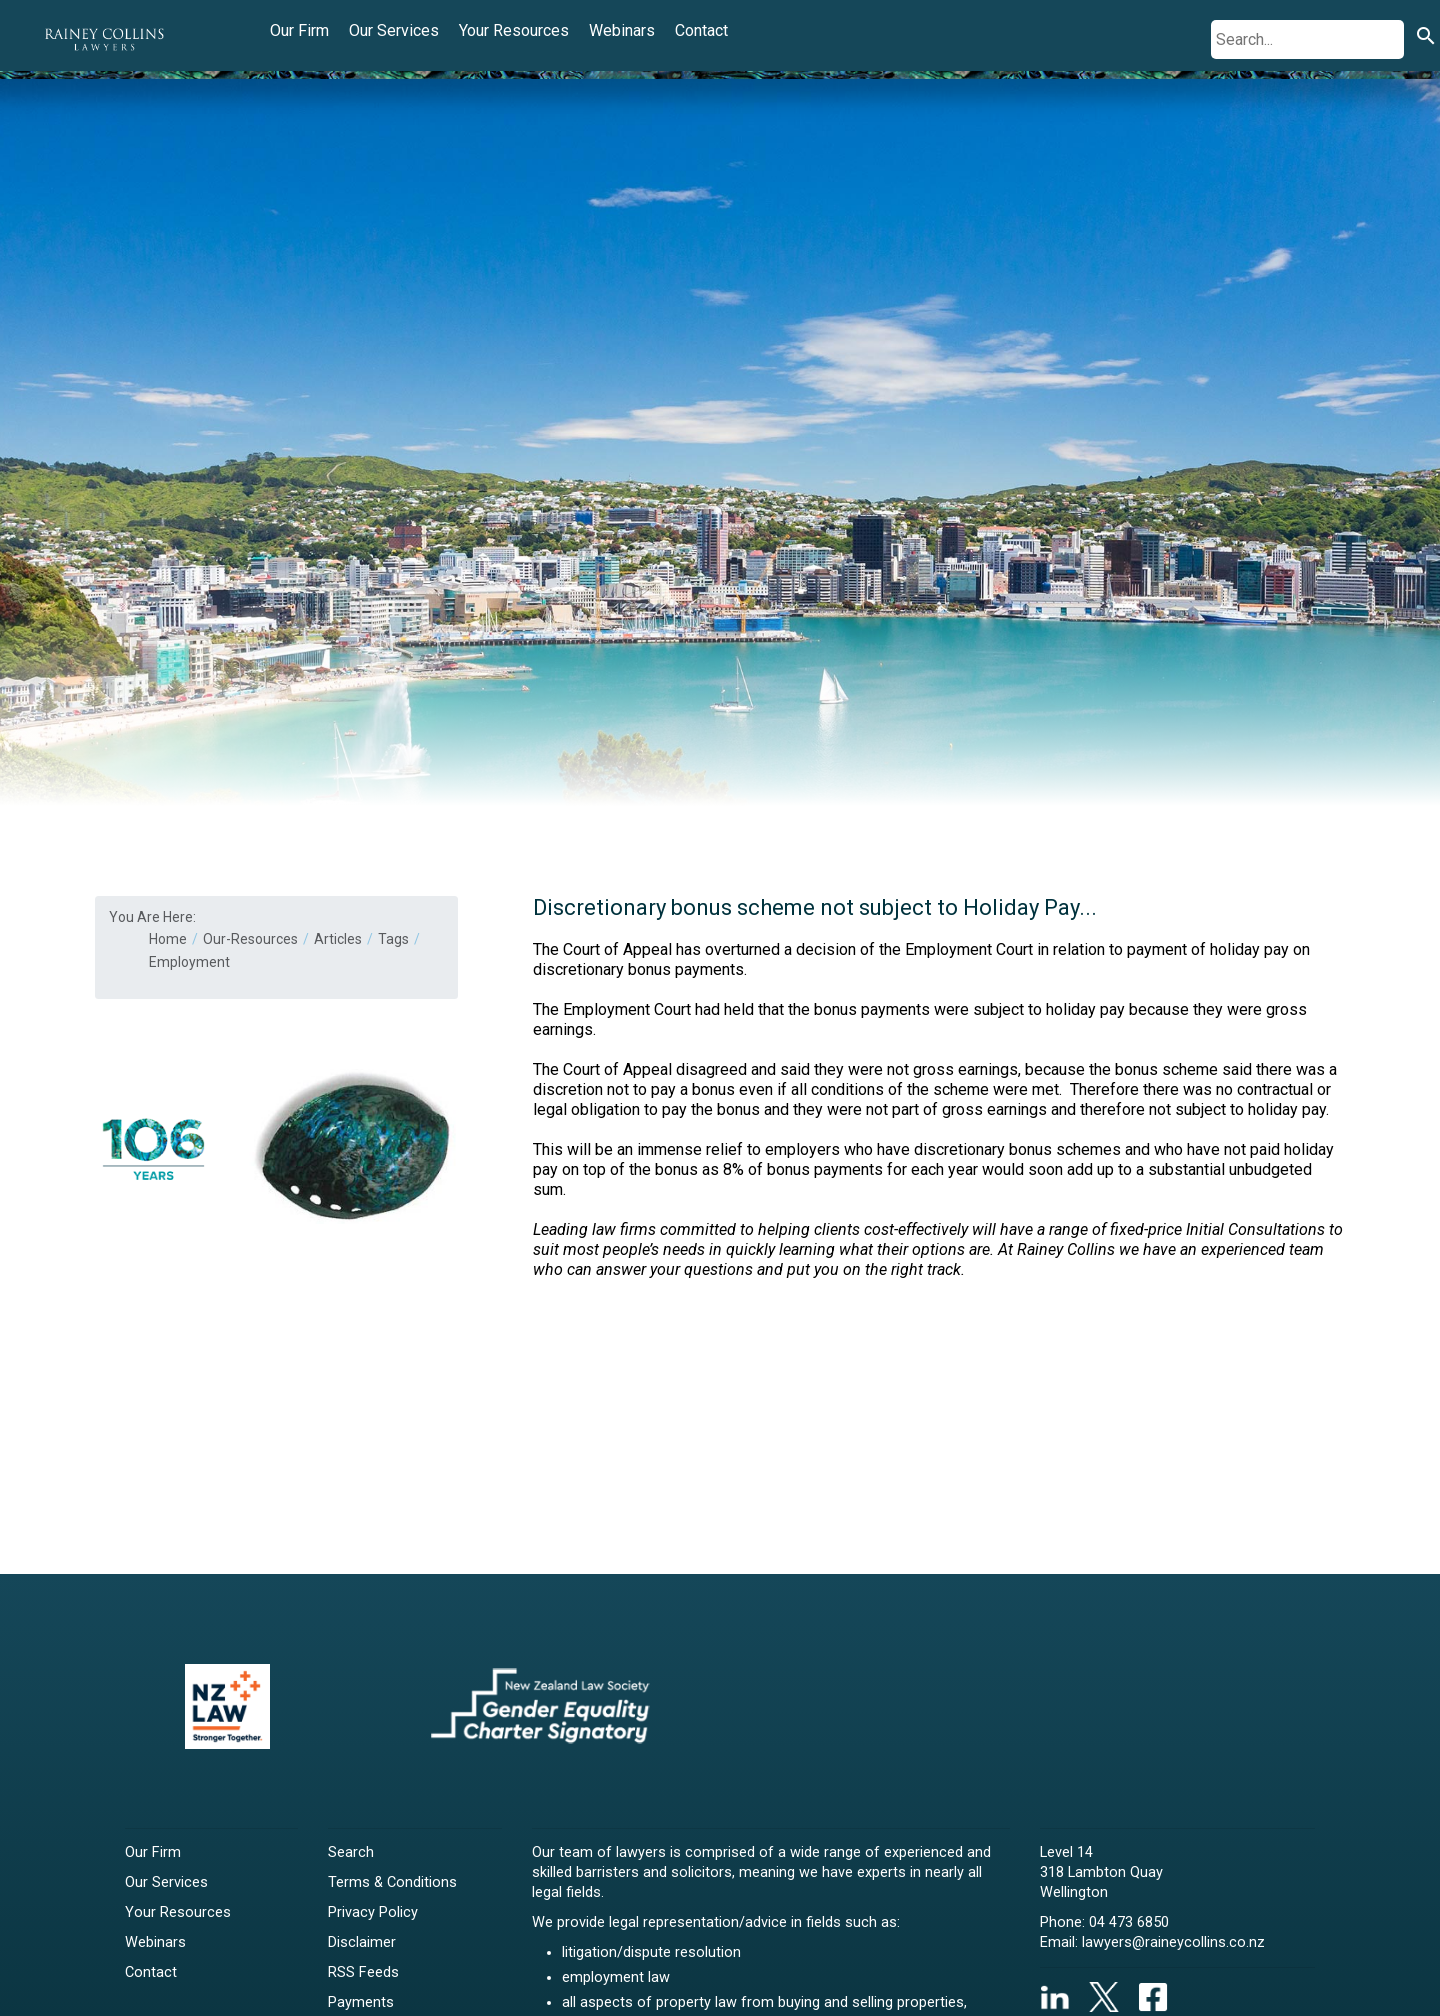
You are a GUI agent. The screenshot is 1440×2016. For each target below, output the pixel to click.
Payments (361, 2002)
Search (351, 1852)
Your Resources (514, 30)
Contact (701, 30)
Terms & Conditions (392, 1882)
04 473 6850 (1129, 1922)
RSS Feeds (363, 1972)
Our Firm (299, 30)
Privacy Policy (373, 1912)
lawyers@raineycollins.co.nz (1173, 1942)
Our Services (394, 30)
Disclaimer (362, 1942)
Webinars (622, 30)
